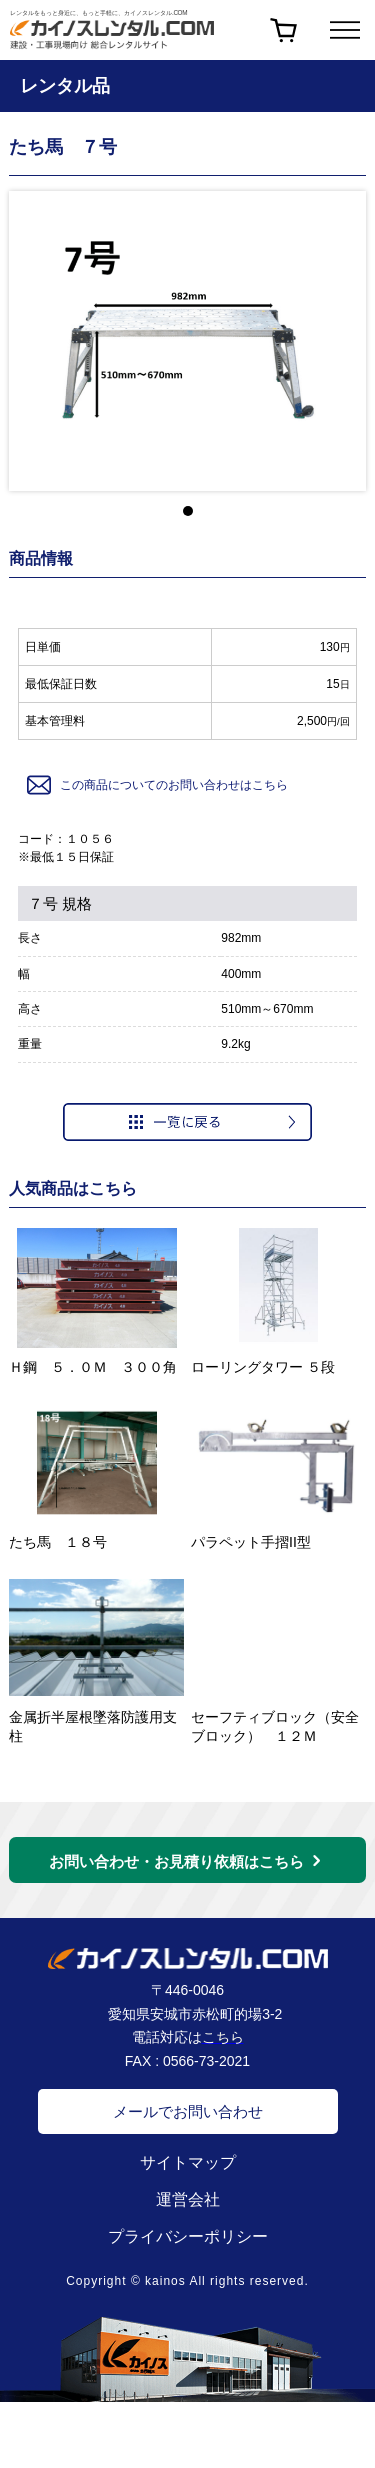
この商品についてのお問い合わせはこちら (156, 785)
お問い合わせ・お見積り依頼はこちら (176, 1861)
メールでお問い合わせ (188, 2111)
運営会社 (188, 2199)
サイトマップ (188, 2162)
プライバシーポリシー (188, 2236)
